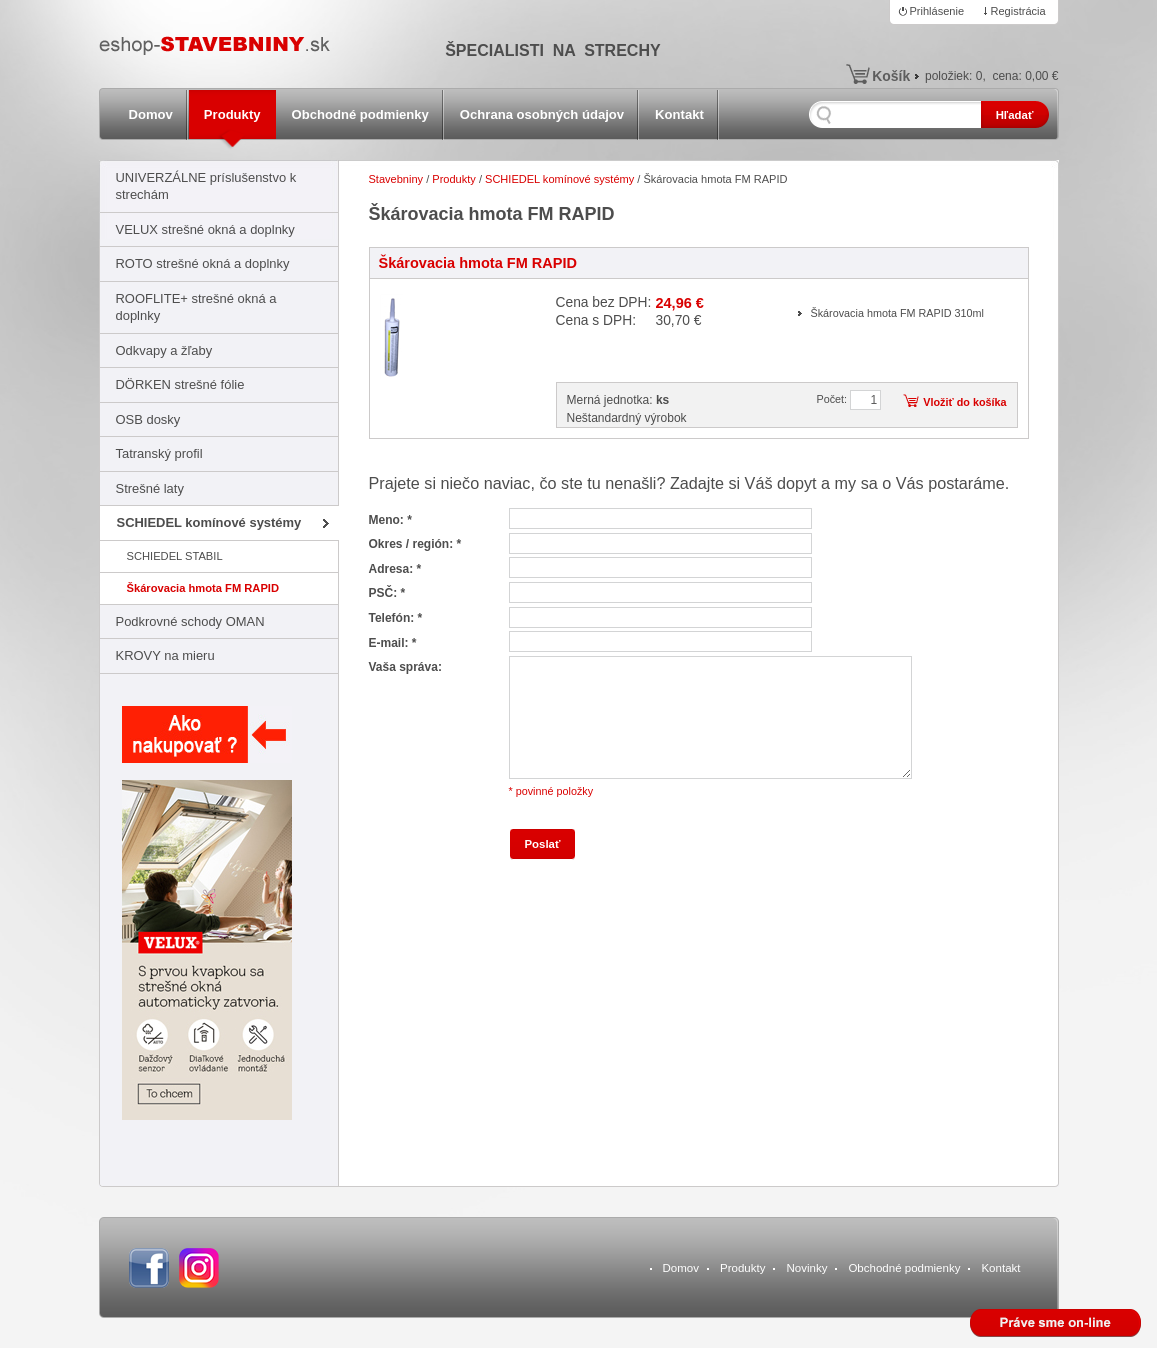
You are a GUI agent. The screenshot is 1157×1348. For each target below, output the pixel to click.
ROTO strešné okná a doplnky (203, 263)
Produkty (232, 114)
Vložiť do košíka (964, 402)
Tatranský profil (159, 453)
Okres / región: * (415, 544)
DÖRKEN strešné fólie (180, 384)
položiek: (953, 76)
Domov (151, 114)
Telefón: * (396, 618)
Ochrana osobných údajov (542, 114)
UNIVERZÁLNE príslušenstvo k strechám (206, 186)
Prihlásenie (937, 11)
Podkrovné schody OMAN (190, 621)
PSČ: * (387, 593)
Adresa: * (395, 569)
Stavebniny (396, 179)
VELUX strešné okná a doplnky (205, 229)
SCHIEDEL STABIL (175, 556)
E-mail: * (393, 643)
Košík (891, 76)
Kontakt (679, 114)
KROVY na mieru (165, 655)
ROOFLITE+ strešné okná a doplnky (196, 307)
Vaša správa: (405, 667)
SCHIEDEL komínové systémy (209, 522)
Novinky (806, 1268)
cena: (1025, 76)
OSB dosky (148, 419)
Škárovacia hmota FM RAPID (203, 588)
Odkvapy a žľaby (164, 350)
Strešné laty (150, 488)
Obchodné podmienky (360, 114)
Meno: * (390, 520)
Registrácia (1018, 11)
